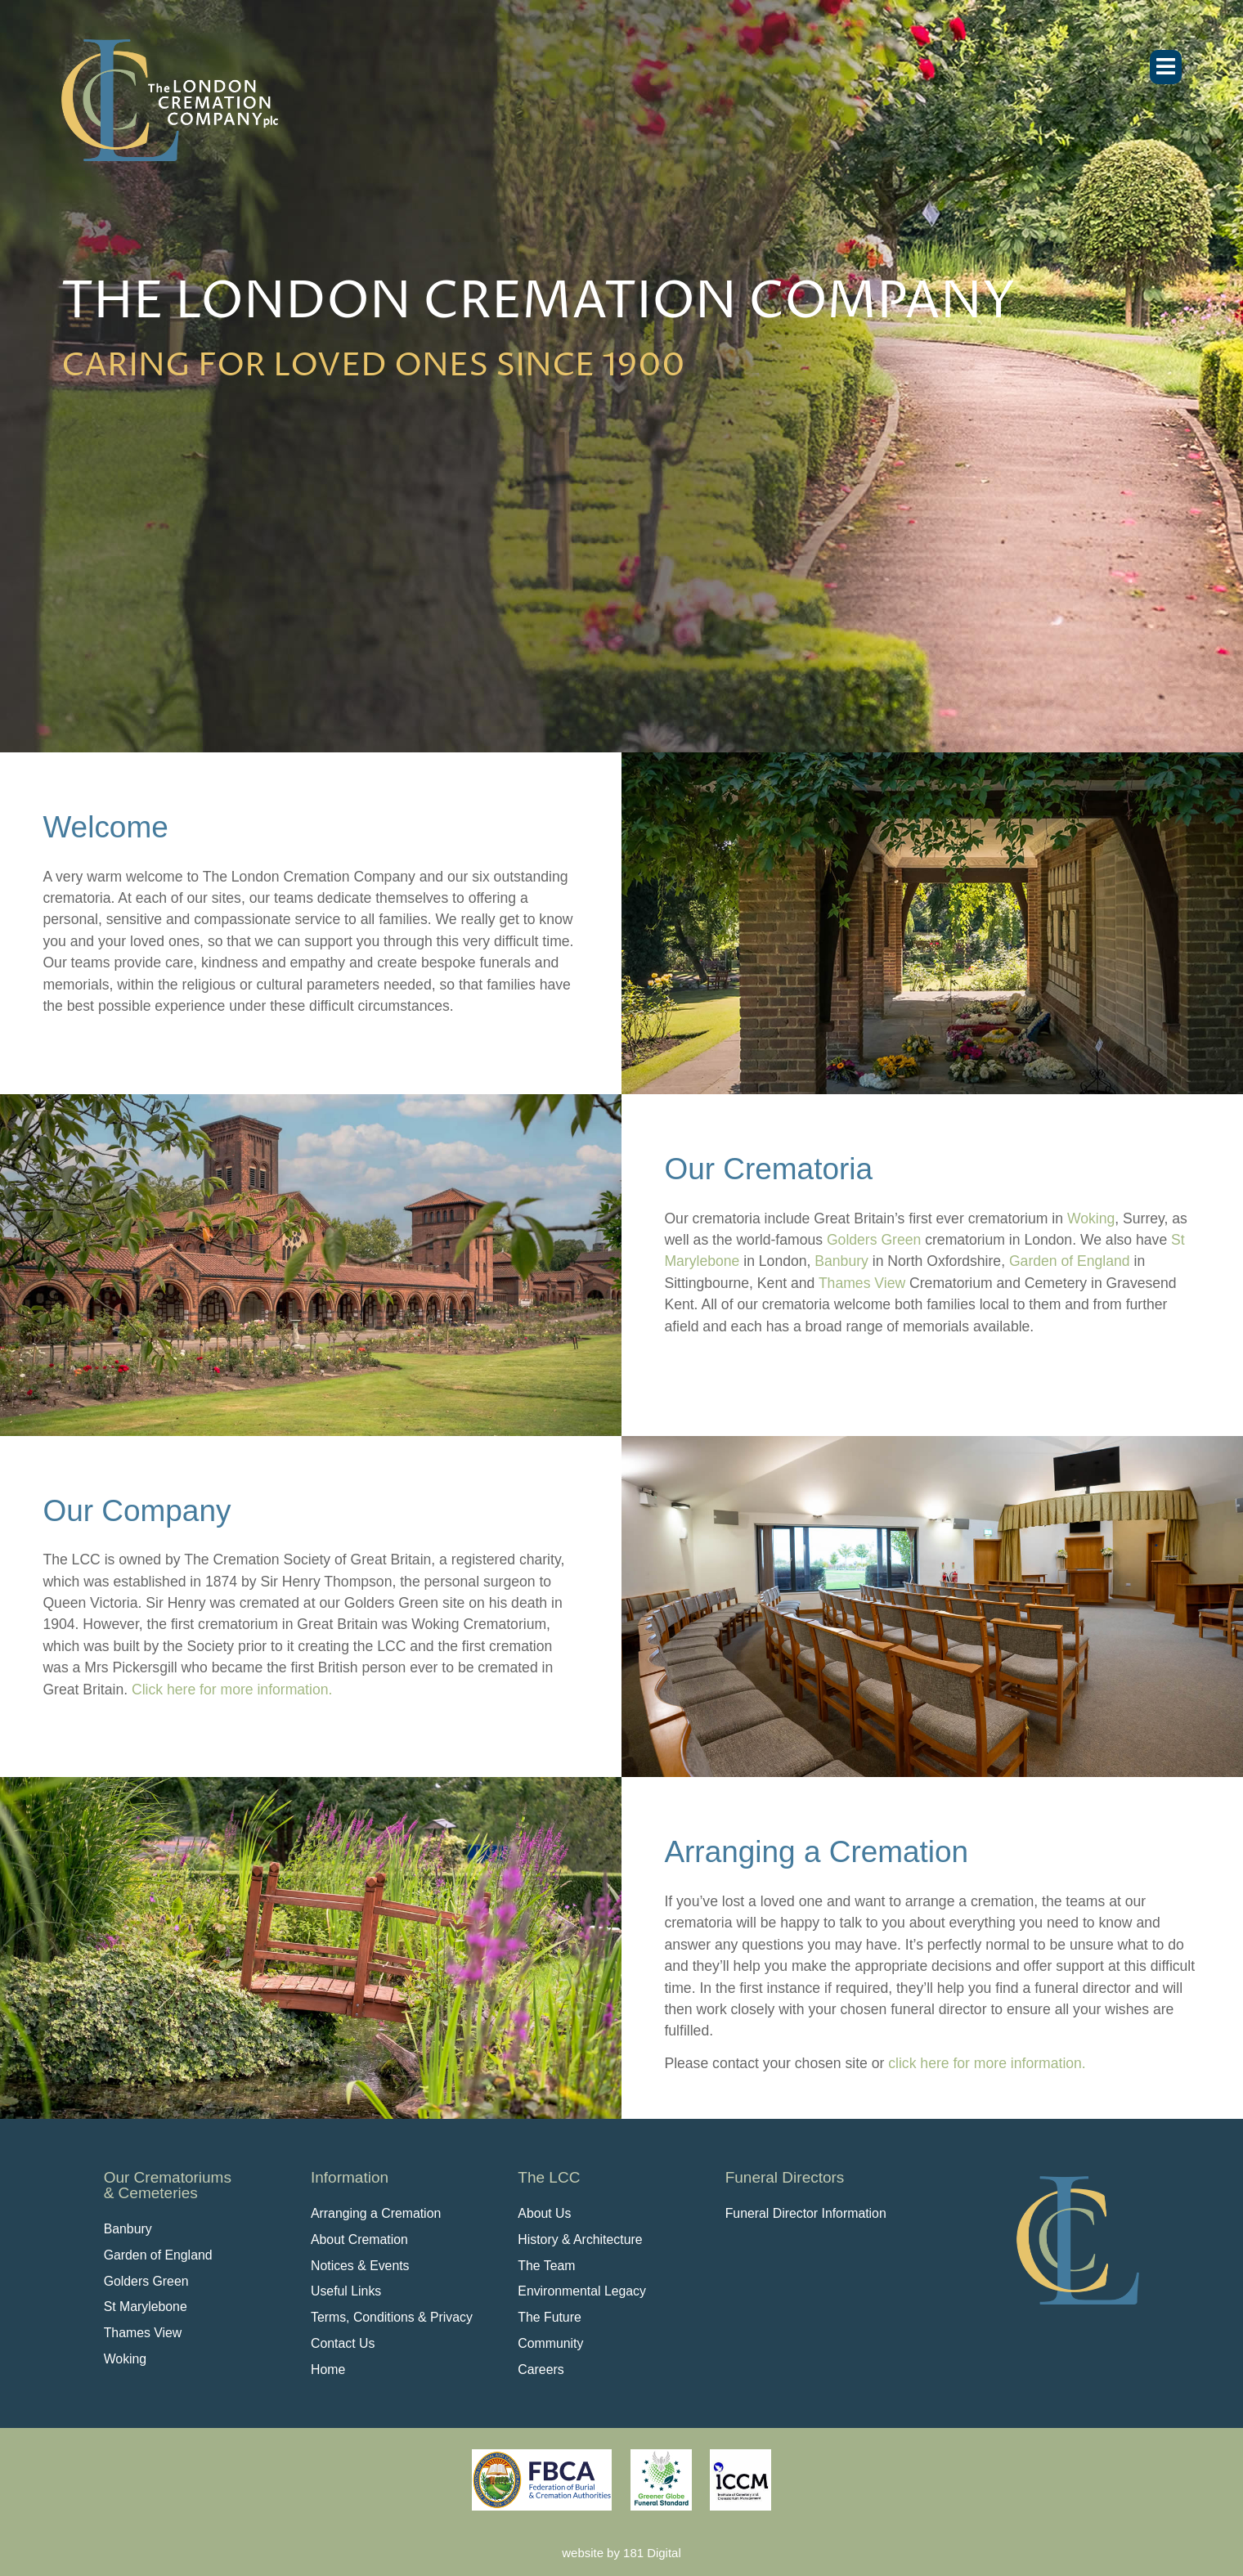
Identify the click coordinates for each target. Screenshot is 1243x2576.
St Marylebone (145, 2306)
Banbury (841, 1261)
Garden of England (1069, 1261)
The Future (549, 2317)
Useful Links (346, 2291)
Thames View (862, 1283)
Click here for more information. (232, 1689)
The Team (546, 2266)
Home (328, 2369)
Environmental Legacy (582, 2291)
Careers (540, 2369)
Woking (1091, 1218)
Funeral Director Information (805, 2213)
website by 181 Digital (621, 2553)
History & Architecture (580, 2239)
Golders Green (874, 1240)
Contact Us (343, 2343)
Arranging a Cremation (376, 2213)
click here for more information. (987, 2063)
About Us (544, 2213)
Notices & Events (360, 2266)
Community (550, 2343)
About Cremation (359, 2239)
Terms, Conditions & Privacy (392, 2317)
